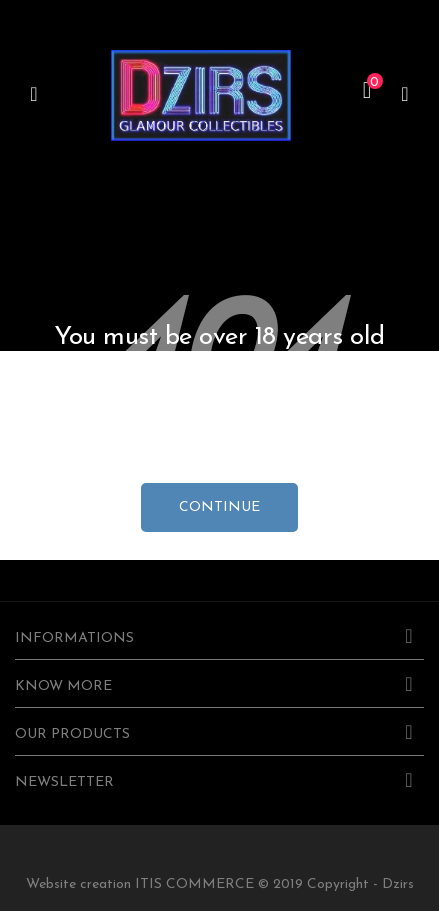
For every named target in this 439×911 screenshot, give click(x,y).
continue (219, 507)
